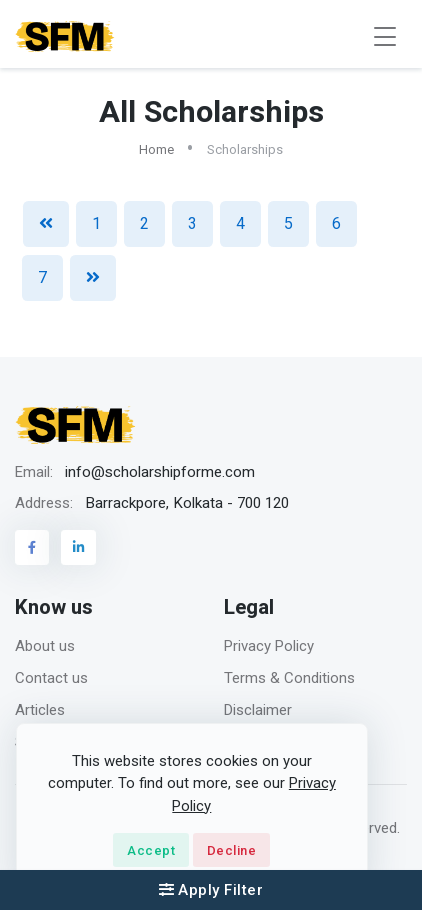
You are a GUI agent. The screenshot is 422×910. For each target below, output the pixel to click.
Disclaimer (258, 710)
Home (156, 149)
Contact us (51, 678)
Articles (40, 710)
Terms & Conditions (289, 678)
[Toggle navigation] (385, 36)
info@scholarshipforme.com (160, 472)
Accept (151, 850)
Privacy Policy (269, 646)
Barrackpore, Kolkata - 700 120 (187, 503)
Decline (232, 850)
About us (45, 646)
